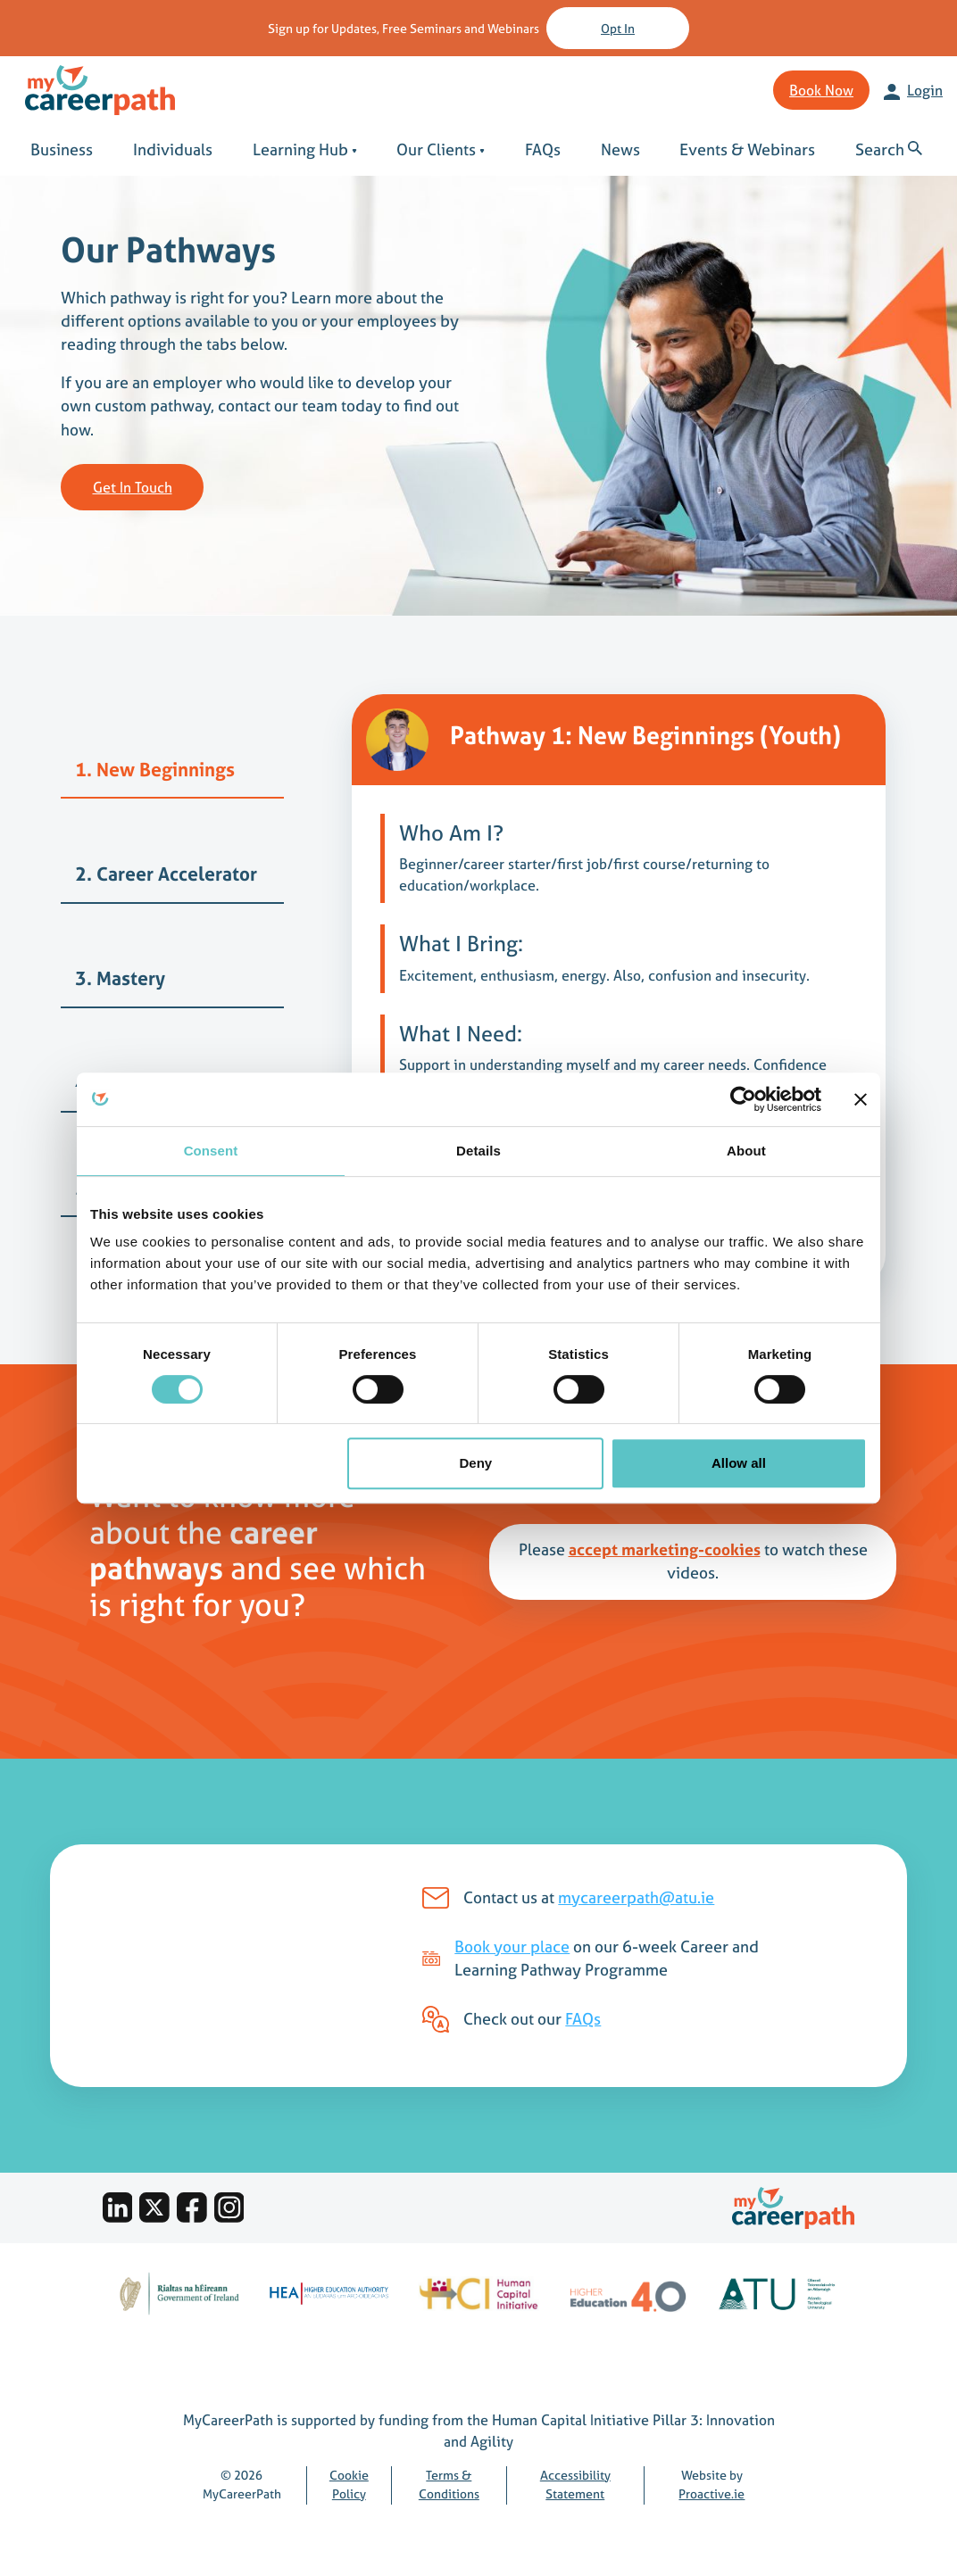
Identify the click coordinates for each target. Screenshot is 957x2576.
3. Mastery (120, 978)
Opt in (618, 28)
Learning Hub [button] (305, 150)
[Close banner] (860, 1099)
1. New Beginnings (155, 770)
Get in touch (132, 487)
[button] (890, 150)
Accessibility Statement (575, 2485)
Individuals (172, 150)
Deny (476, 1462)
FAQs (543, 150)
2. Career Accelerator (166, 874)
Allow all (739, 1462)
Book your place (512, 1947)
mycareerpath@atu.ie (636, 1898)
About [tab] (746, 1150)
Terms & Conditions (449, 2485)
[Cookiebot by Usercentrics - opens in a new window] (743, 1099)
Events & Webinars (747, 150)
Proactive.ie (711, 2494)
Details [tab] (478, 1150)
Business (61, 150)
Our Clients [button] (440, 150)
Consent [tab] (211, 1150)
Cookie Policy (349, 2485)
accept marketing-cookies (665, 1550)
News (620, 150)
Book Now (821, 90)
